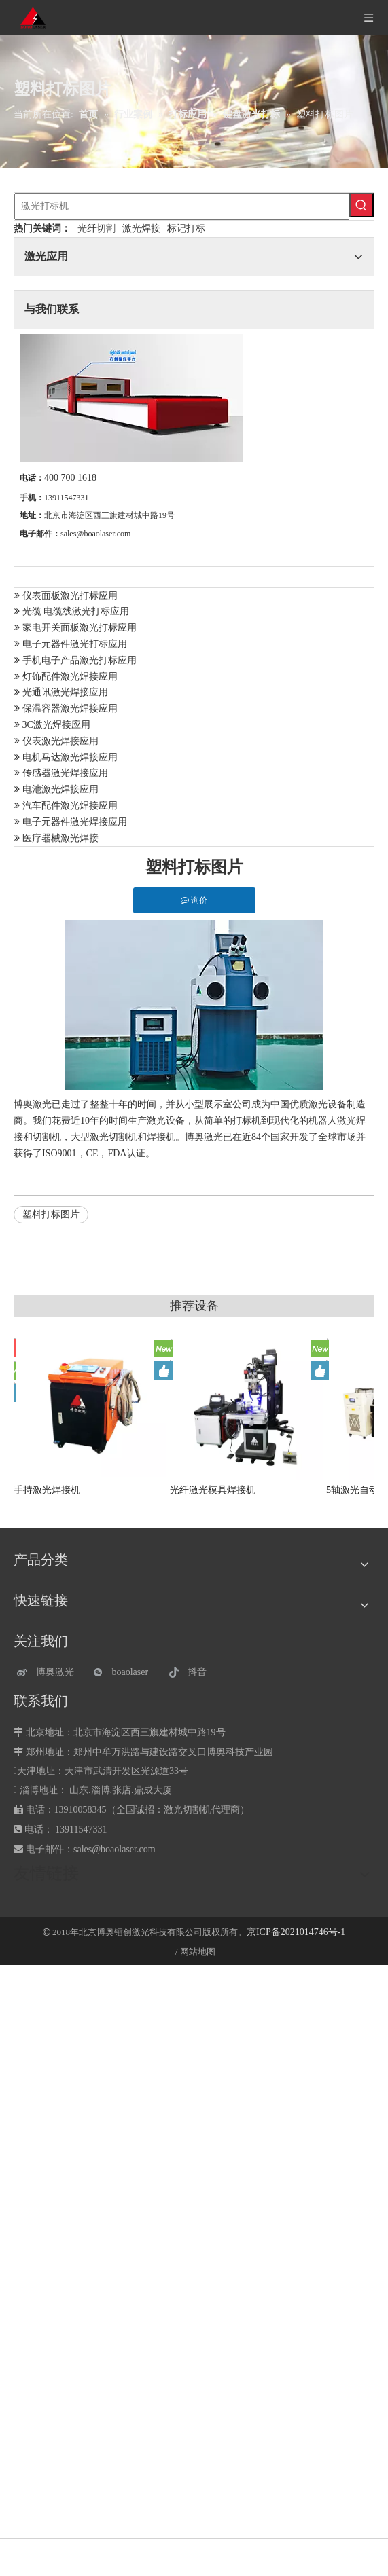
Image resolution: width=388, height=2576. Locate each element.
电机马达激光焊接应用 (70, 757)
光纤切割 (96, 228)
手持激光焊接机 (47, 1490)
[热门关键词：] (361, 205)
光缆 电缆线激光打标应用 (76, 611)
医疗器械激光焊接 (60, 838)
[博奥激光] (49, 1672)
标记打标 (186, 228)
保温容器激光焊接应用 (70, 708)
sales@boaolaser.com (95, 533)
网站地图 (197, 1952)
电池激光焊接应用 (60, 789)
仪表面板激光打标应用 (70, 596)
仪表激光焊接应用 (60, 741)
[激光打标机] (181, 206)
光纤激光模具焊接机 (212, 1490)
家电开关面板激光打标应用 (79, 628)
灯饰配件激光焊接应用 (70, 676)
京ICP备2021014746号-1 (296, 1932)
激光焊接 (141, 228)
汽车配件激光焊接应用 (70, 806)
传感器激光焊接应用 (65, 773)
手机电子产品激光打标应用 (79, 660)
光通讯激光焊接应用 (65, 692)
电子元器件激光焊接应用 (74, 822)
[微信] (125, 1672)
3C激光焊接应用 (56, 725)
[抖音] (200, 1672)
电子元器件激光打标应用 (74, 644)
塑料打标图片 (51, 1214)
